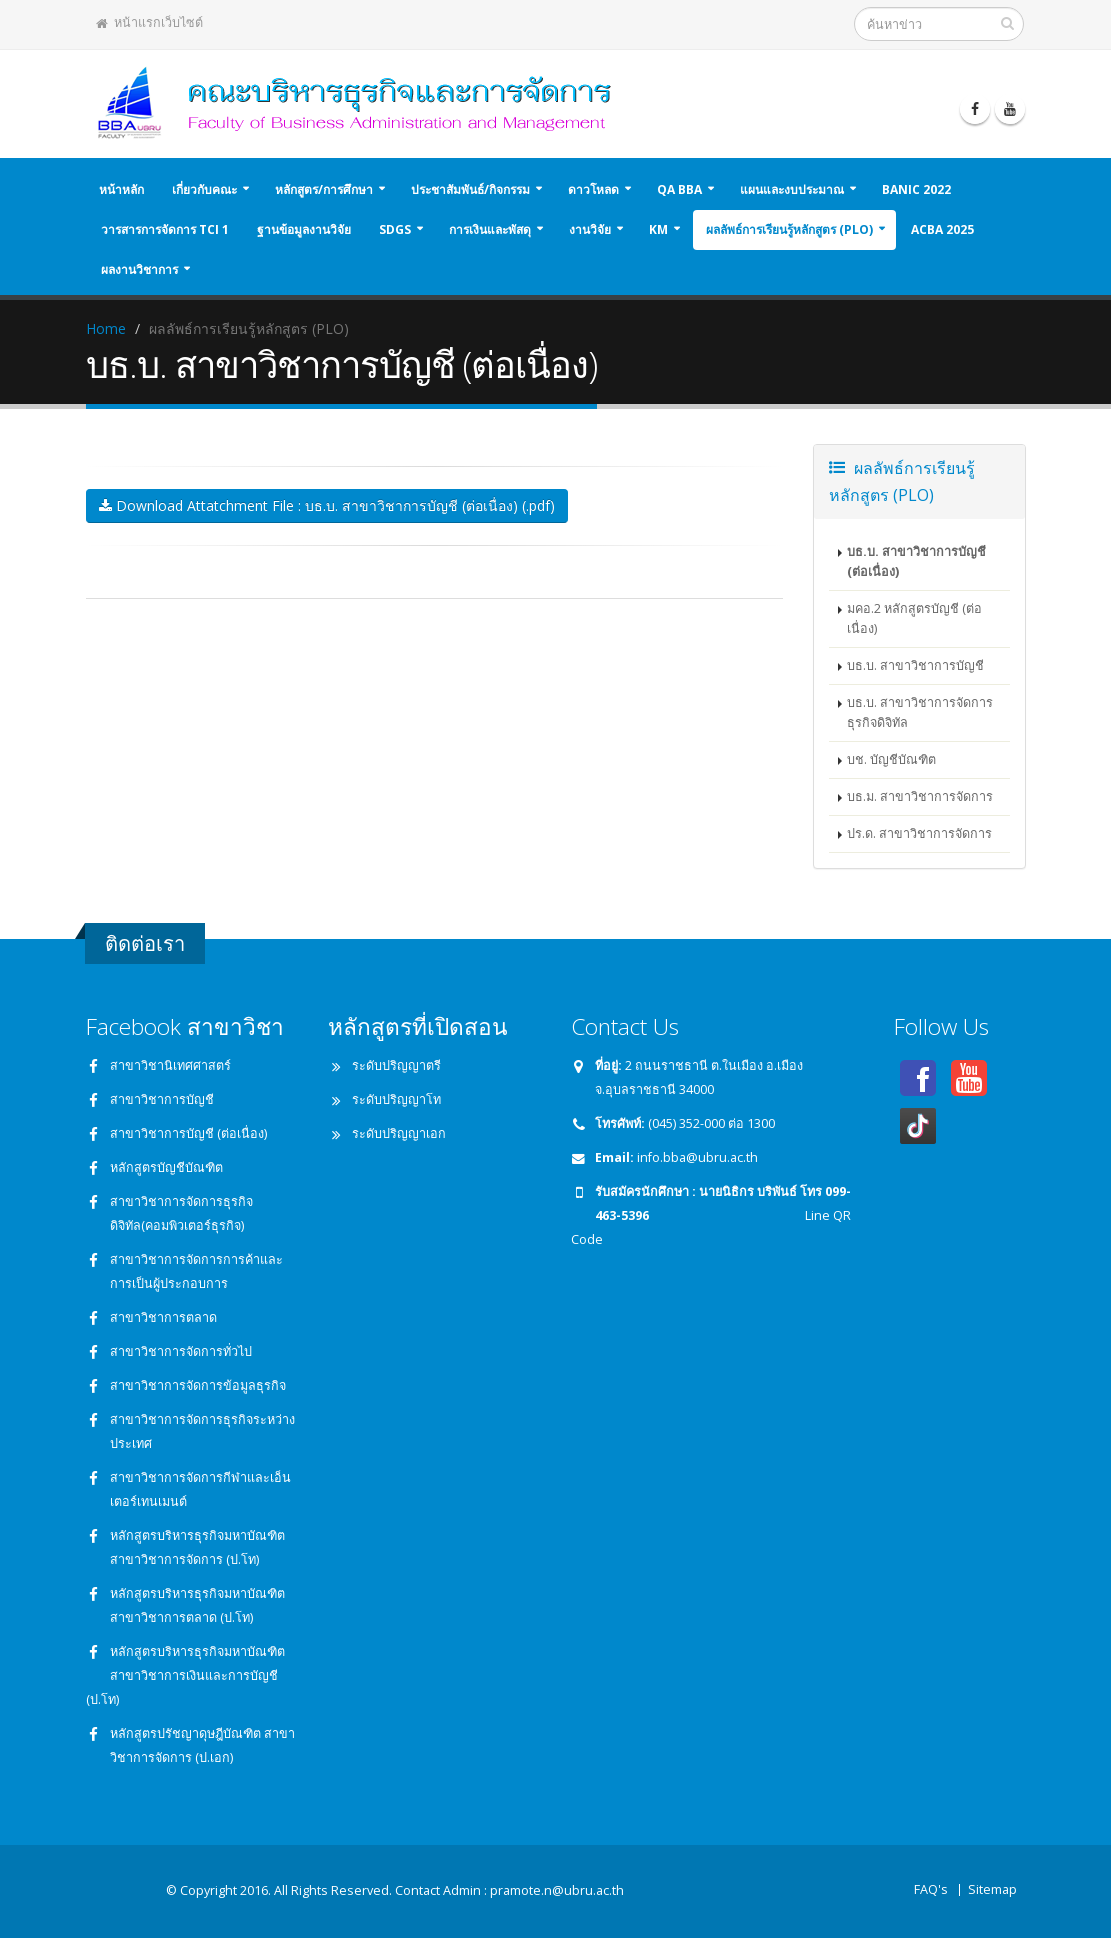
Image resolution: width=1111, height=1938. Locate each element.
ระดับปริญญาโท (396, 1099)
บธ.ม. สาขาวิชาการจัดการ (920, 796)
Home (106, 328)
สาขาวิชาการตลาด (163, 1317)
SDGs (395, 229)
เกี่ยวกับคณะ (204, 189)
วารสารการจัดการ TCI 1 (165, 229)
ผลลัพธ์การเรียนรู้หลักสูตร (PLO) (789, 229)
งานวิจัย (590, 229)
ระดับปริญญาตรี (396, 1065)
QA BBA (679, 189)
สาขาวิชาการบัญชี (162, 1099)
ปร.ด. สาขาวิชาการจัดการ (919, 833)
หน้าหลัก (121, 189)
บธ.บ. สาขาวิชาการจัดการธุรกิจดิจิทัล (920, 712)
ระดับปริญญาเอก (399, 1133)
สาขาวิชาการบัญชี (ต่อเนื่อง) (188, 1133)
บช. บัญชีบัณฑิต (891, 759)
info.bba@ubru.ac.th (697, 1157)
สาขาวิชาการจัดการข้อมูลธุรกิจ (198, 1385)
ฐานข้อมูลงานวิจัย (304, 229)
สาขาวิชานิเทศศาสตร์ (170, 1065)
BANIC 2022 (916, 189)
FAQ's (931, 1889)
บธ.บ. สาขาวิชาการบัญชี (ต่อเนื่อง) (916, 561)
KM (658, 229)
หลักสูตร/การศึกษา (324, 189)
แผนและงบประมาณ (792, 189)
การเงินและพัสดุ (490, 229)
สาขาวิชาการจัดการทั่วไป (181, 1351)
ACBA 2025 (942, 229)
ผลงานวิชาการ (139, 269)
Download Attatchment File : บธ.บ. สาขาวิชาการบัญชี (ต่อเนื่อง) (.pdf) (327, 505)
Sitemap (992, 1889)
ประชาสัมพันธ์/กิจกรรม (470, 189)
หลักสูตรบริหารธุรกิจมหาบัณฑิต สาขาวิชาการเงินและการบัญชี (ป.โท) (185, 1675)
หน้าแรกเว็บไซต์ (149, 22)
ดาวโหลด (593, 189)
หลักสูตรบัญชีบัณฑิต (166, 1167)
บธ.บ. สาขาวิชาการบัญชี (915, 665)
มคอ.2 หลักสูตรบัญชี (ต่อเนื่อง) (914, 618)
